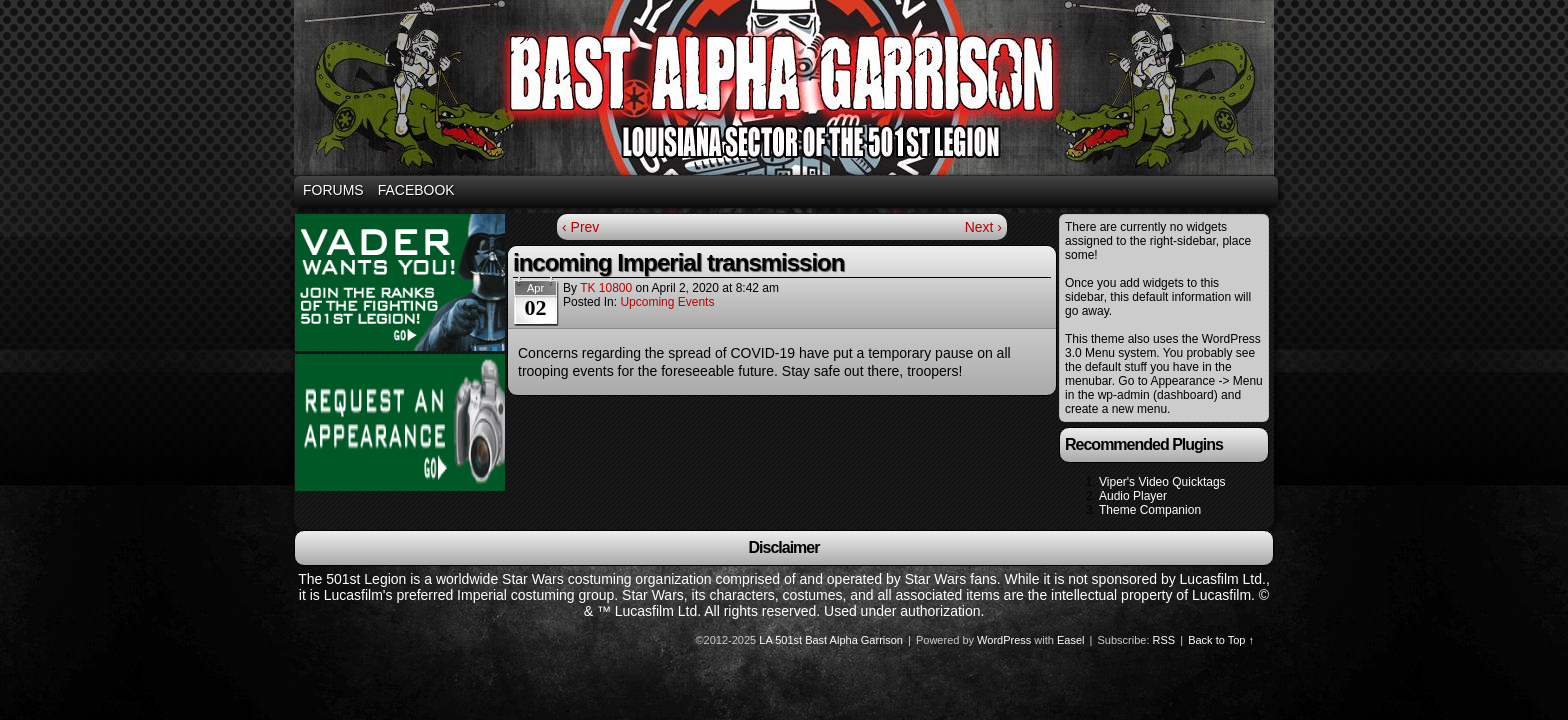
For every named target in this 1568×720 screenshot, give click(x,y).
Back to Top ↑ (1221, 640)
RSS (1164, 640)
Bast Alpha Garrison (787, 90)
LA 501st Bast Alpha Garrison (831, 640)
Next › (983, 227)
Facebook (416, 190)
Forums (333, 190)
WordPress (1004, 640)
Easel (1071, 640)
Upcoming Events (667, 302)
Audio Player (1133, 496)
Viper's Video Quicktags (1162, 482)
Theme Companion (1150, 510)
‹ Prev (580, 227)
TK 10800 (606, 288)
